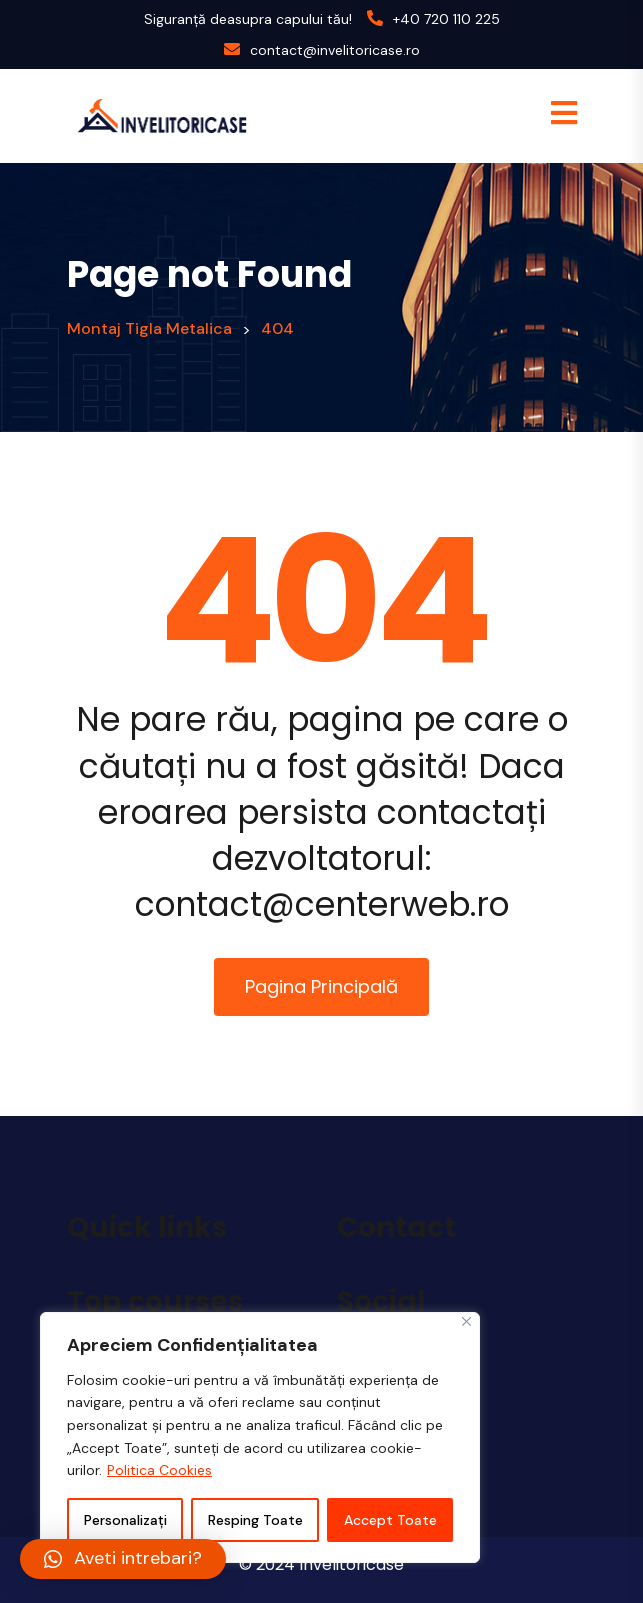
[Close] (466, 1321)
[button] (123, 1559)
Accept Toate (390, 1520)
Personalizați (125, 1520)
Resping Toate (255, 1520)
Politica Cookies (159, 1470)
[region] (260, 1437)
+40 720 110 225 (446, 19)
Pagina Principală (321, 986)
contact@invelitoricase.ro (335, 50)
